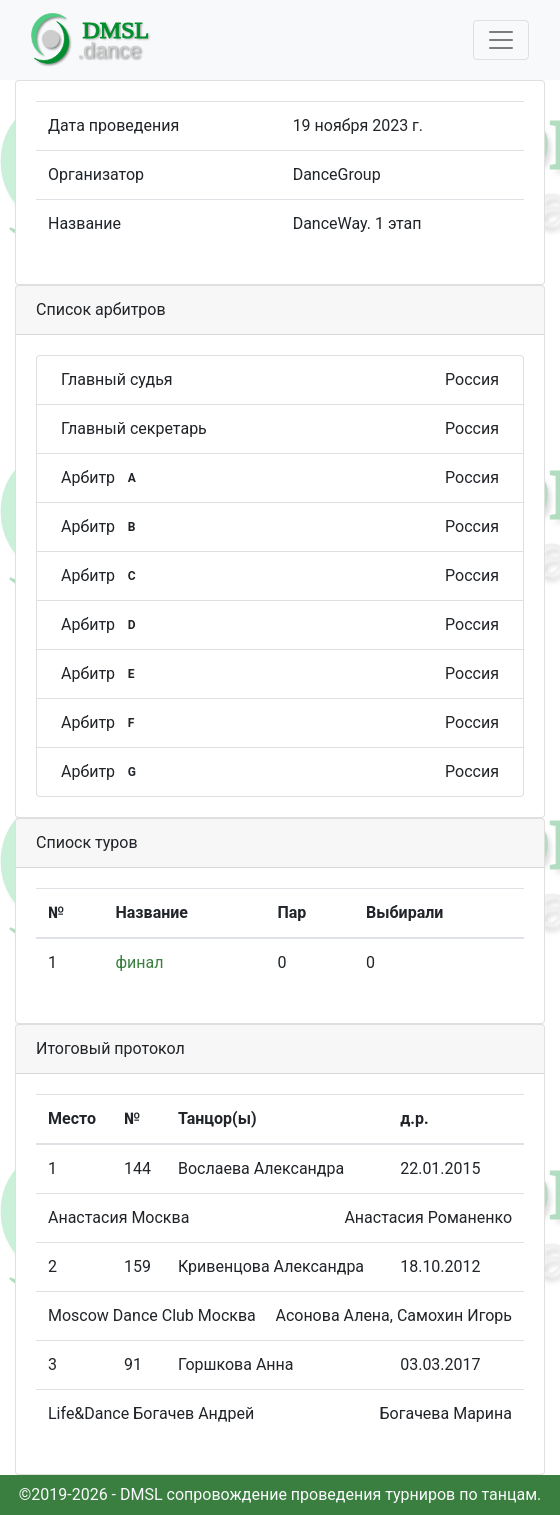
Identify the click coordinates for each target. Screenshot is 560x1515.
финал (140, 962)
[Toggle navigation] (501, 40)
